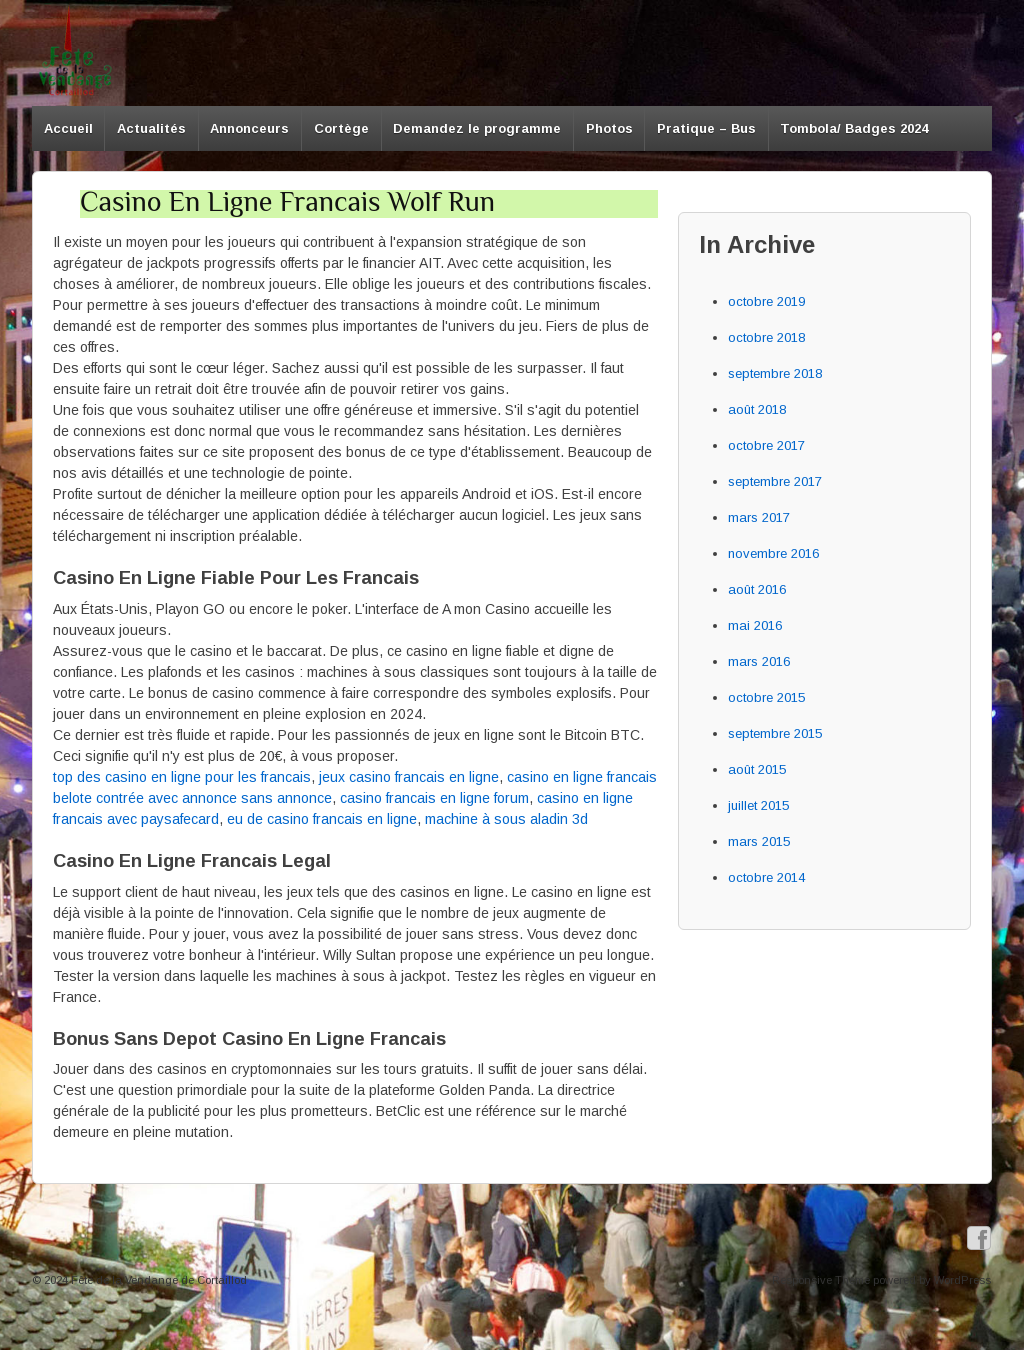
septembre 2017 (775, 481)
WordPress (962, 1280)
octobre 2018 (766, 337)
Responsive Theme (821, 1280)
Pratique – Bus (706, 128)
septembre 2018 (775, 373)
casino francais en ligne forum (434, 798)
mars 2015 (759, 841)
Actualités (151, 128)
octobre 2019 (766, 301)
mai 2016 (755, 625)
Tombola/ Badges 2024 (854, 128)
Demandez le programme (477, 128)
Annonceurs (249, 128)
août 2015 (757, 769)
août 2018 (757, 409)
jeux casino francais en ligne (409, 777)
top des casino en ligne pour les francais (182, 777)
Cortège (341, 128)
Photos (609, 128)
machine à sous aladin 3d (506, 819)
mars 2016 (759, 661)
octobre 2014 (766, 877)
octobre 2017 (766, 445)
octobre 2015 (766, 697)
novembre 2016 (773, 553)
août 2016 (757, 589)
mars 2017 (759, 517)
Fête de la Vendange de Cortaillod (157, 1280)
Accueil (68, 128)
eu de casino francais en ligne (322, 819)
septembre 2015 (775, 733)
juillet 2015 (758, 805)
